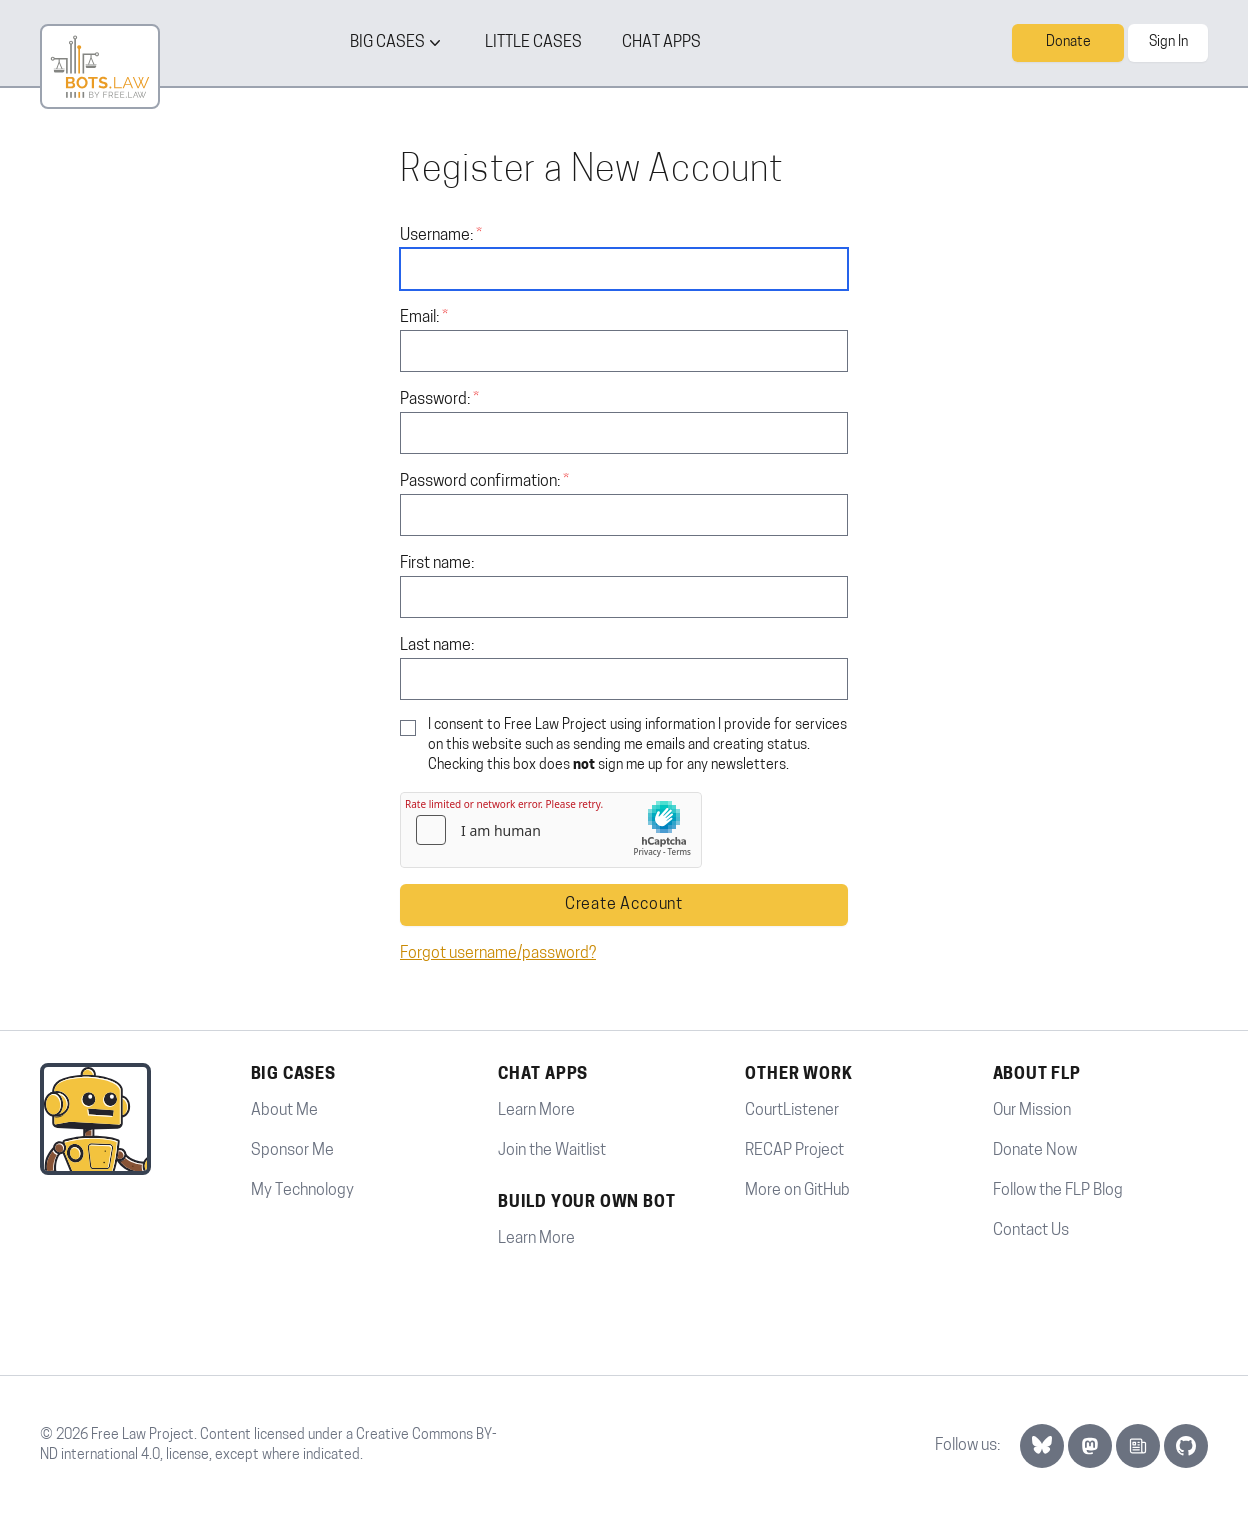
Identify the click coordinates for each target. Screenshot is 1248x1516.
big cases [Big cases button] (397, 43)
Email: (419, 318)
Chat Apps (661, 43)
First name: (437, 564)
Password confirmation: (480, 482)
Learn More (536, 1111)
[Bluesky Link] (1042, 1446)
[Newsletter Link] (1138, 1446)
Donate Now (1035, 1151)
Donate (1068, 42)
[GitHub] (1186, 1446)
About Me (284, 1111)
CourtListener (792, 1111)
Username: (436, 236)
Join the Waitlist (552, 1151)
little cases (533, 43)
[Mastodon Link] (1090, 1446)
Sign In (1168, 42)
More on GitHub (797, 1191)
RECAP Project (794, 1151)
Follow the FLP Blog (1058, 1191)
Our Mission (1032, 1111)
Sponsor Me (292, 1151)
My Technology (302, 1191)
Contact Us (1031, 1231)
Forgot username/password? (498, 954)
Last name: (437, 646)
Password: (435, 400)
